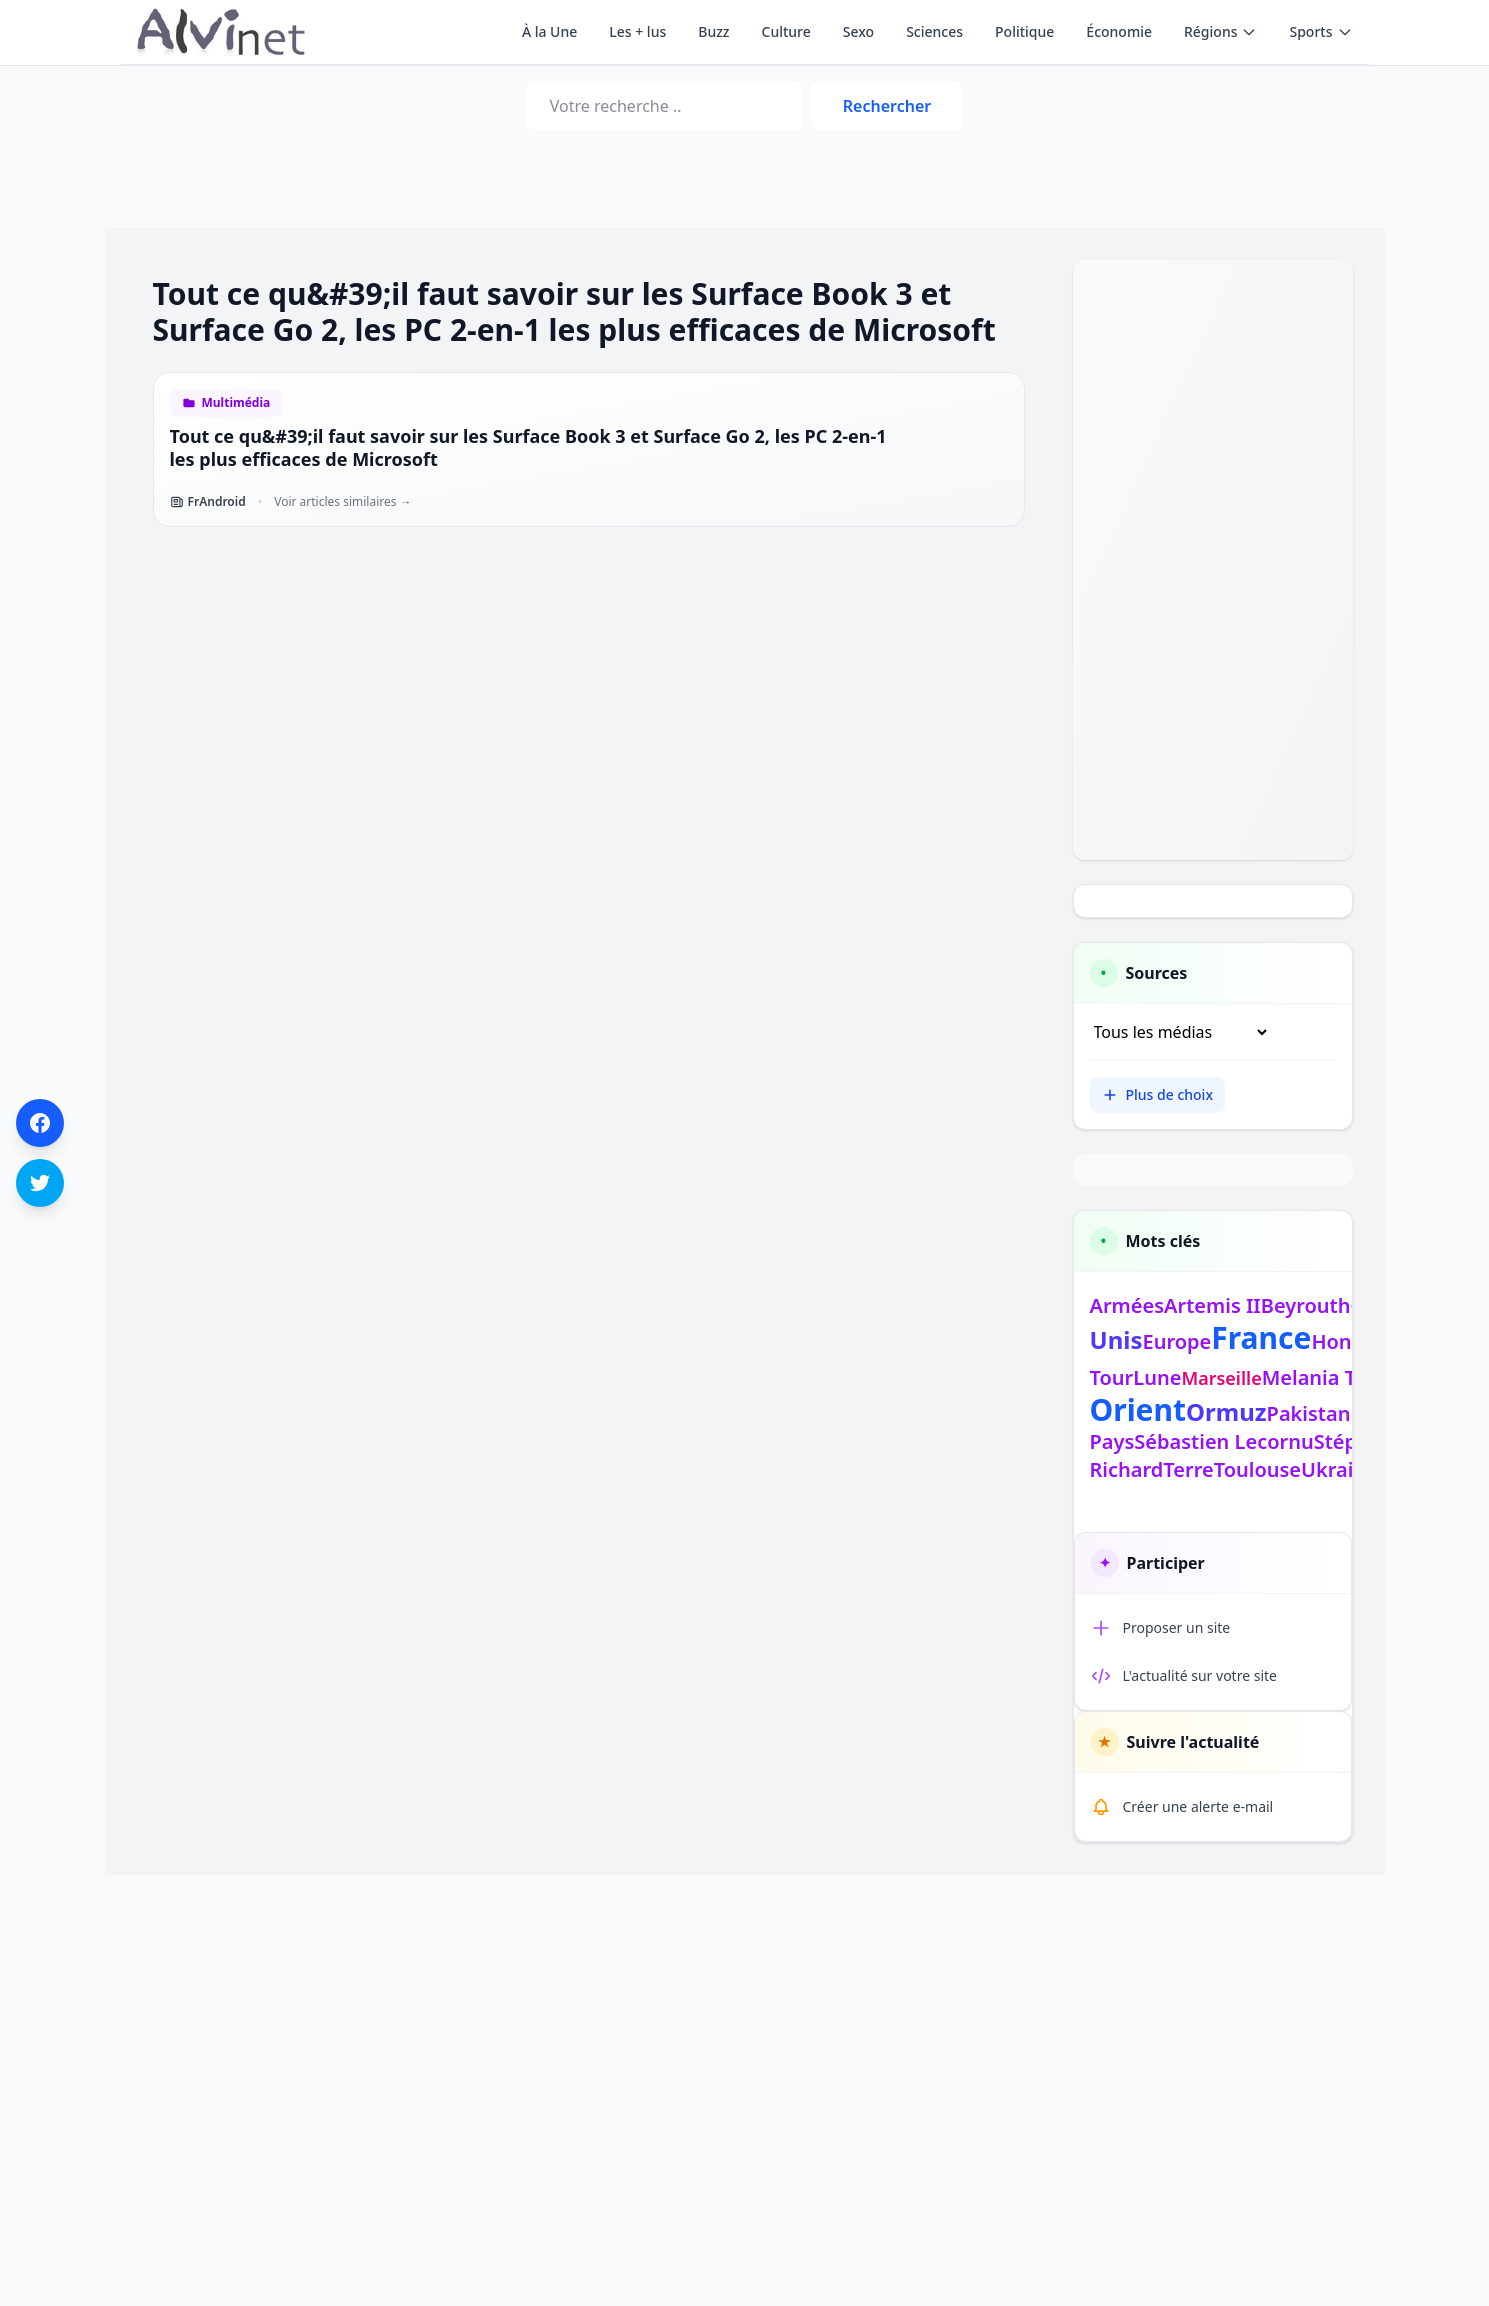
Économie (1119, 31)
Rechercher (887, 106)
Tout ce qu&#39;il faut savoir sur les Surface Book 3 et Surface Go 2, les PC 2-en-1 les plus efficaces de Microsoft (528, 447)
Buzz (713, 31)
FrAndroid (208, 502)
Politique (1024, 31)
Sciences (934, 31)
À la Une (549, 31)
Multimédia (236, 403)
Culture (786, 31)
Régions (1220, 31)
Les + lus (637, 31)
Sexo (858, 31)
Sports (1320, 31)
